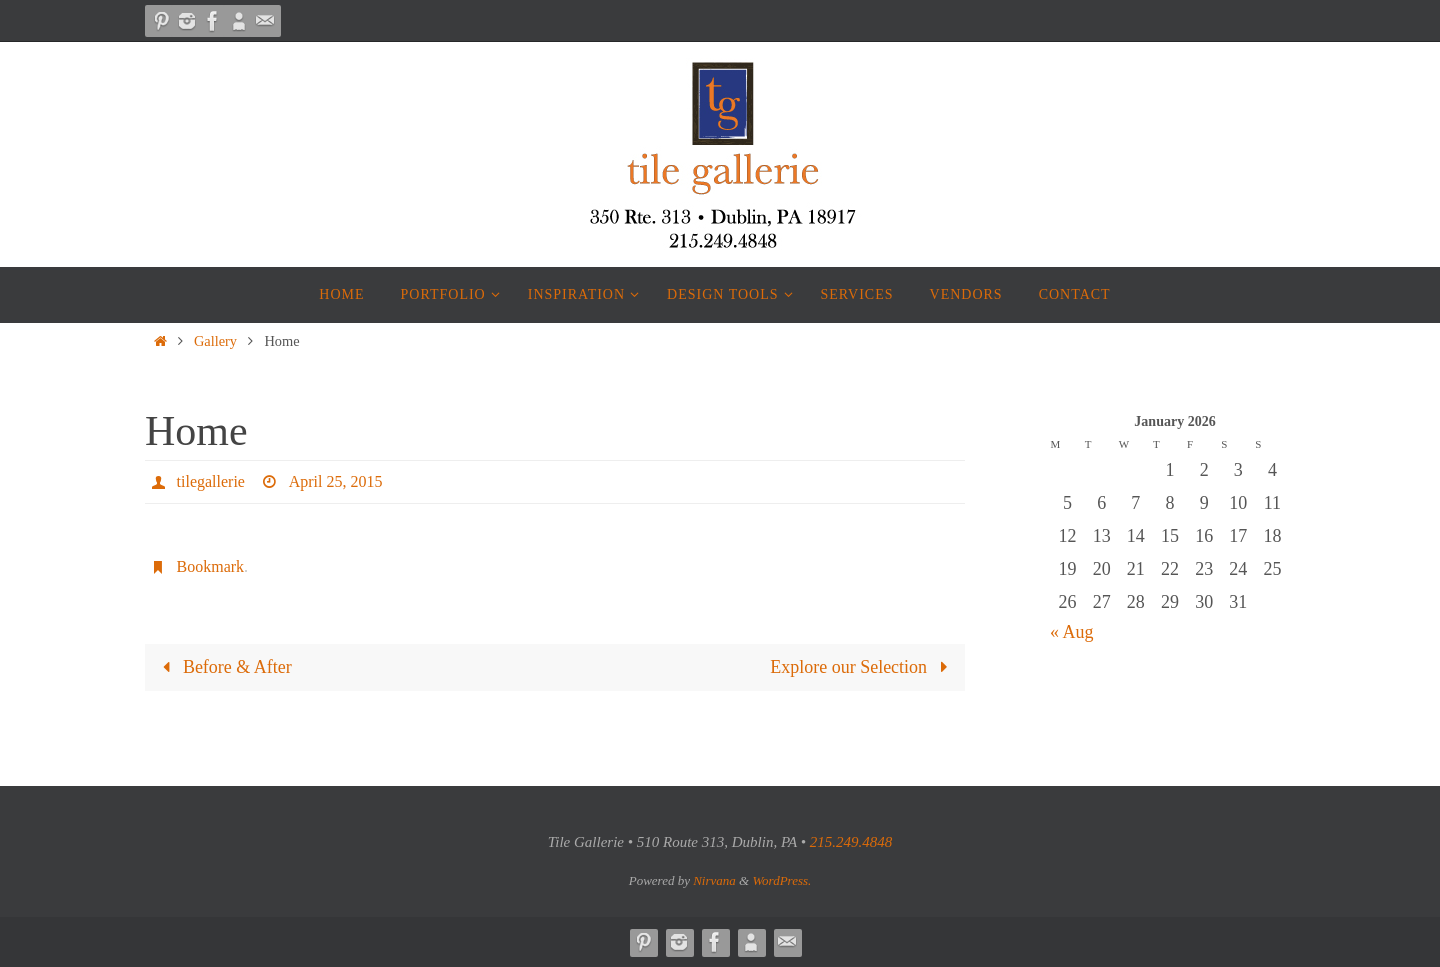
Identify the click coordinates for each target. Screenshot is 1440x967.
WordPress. (781, 880)
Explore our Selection (863, 667)
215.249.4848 (851, 842)
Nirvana (714, 880)
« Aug (1072, 632)
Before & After (222, 667)
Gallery (215, 341)
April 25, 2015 (335, 481)
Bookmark (211, 566)
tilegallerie (211, 481)
